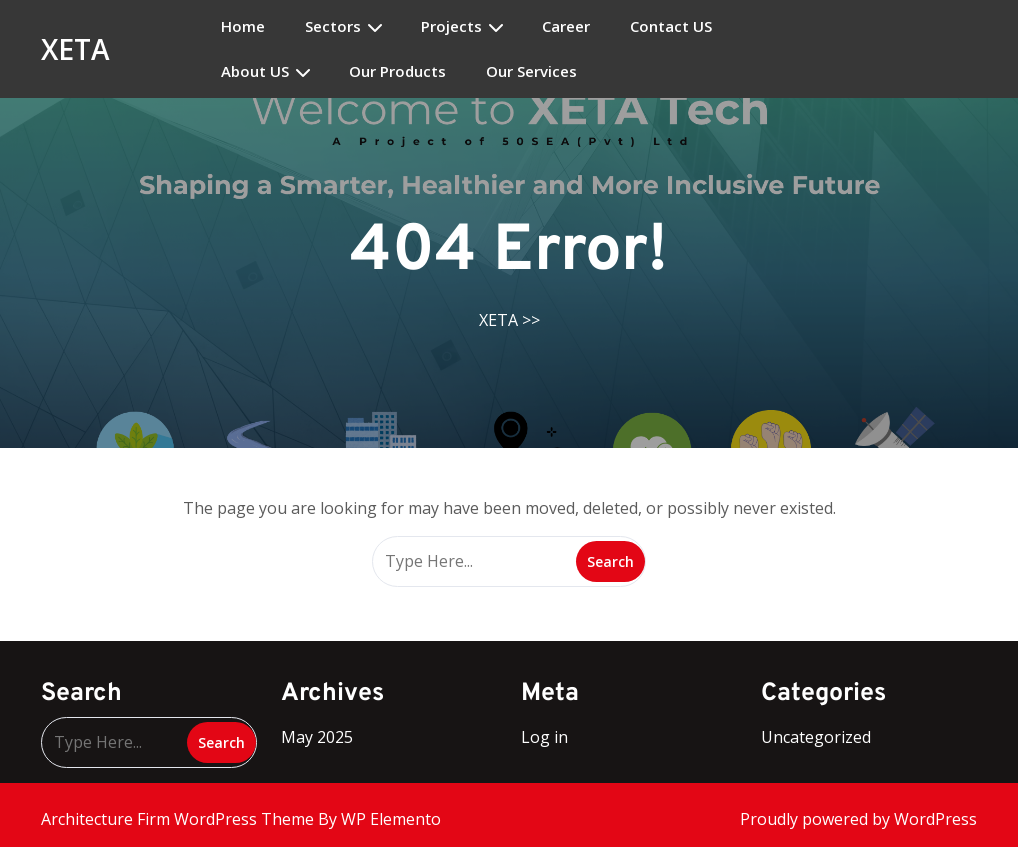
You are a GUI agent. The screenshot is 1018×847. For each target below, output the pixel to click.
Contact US (671, 26)
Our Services (531, 71)
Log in (544, 737)
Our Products (397, 71)
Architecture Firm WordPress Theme (179, 819)
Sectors (333, 26)
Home (243, 26)
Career (566, 26)
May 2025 (317, 737)
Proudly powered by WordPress (858, 819)
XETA (75, 49)
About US (255, 71)
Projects (451, 26)
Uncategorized (816, 737)
